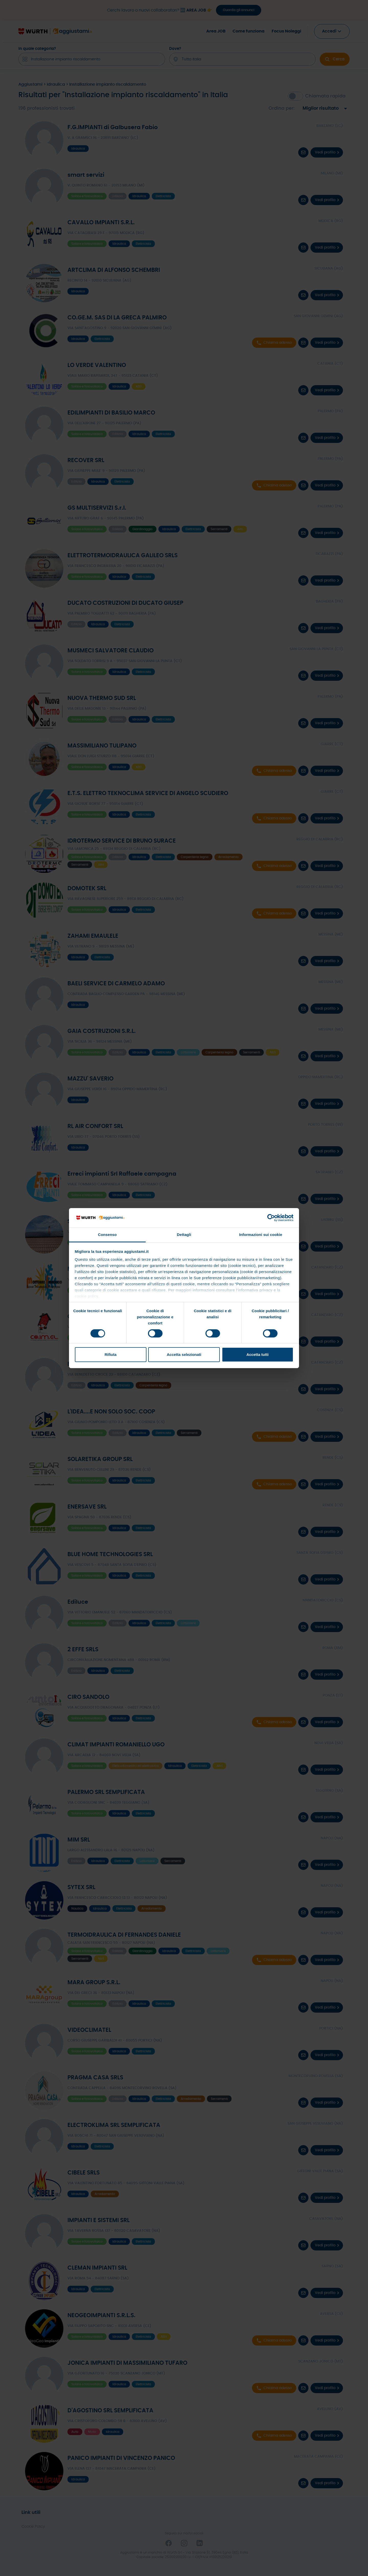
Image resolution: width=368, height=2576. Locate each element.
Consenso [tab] (107, 1234)
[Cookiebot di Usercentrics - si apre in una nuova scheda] (271, 1218)
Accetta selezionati (184, 1354)
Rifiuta (111, 1354)
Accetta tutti (257, 1354)
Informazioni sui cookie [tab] (260, 1234)
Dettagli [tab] (184, 1234)
